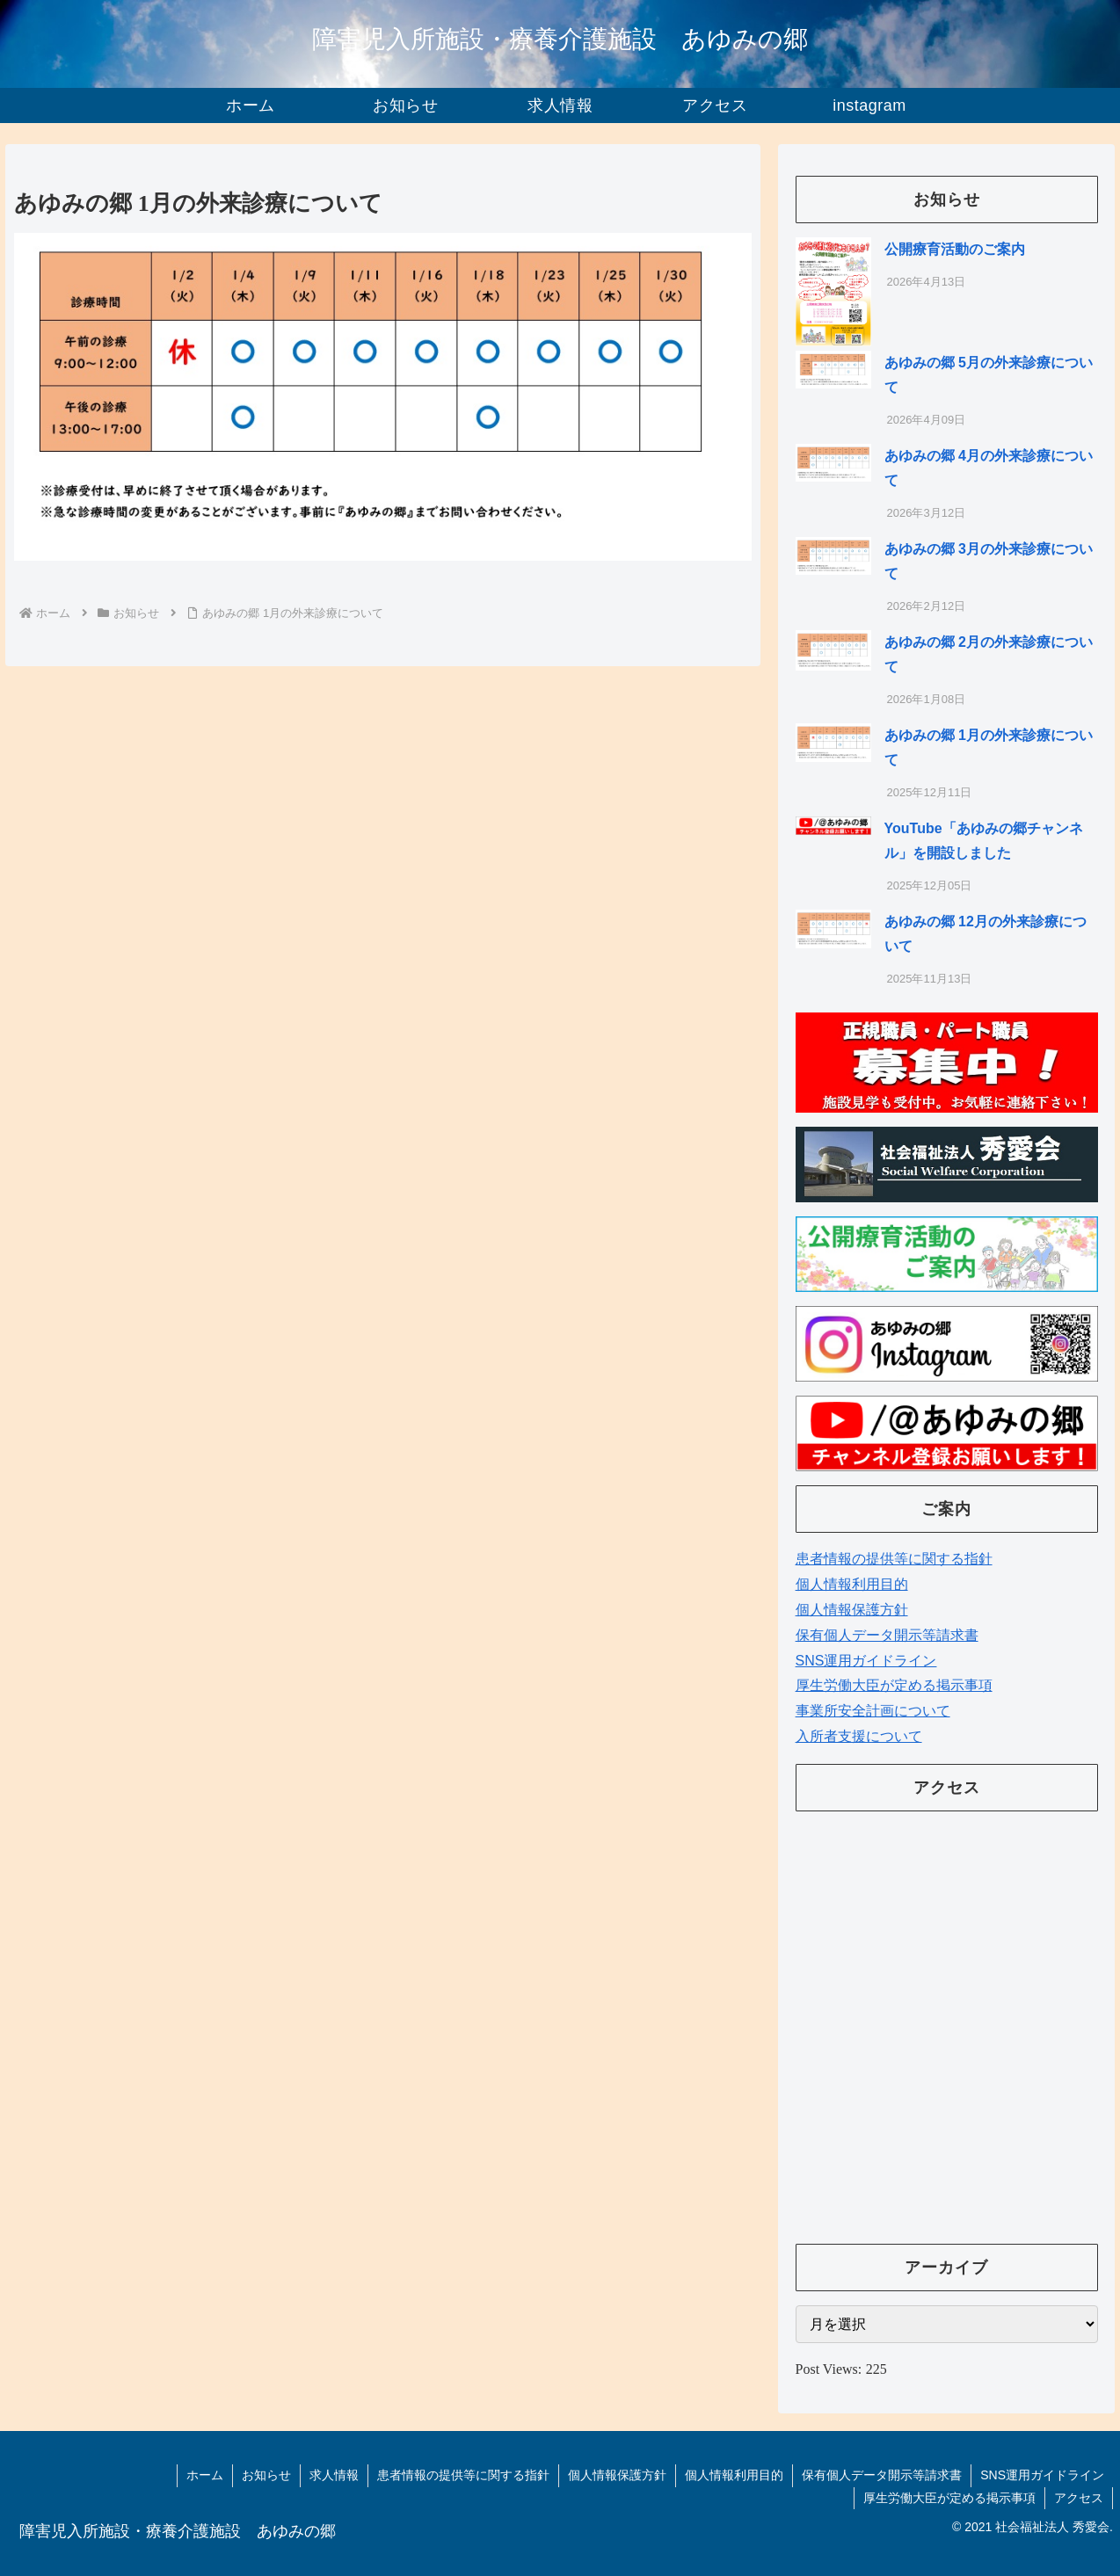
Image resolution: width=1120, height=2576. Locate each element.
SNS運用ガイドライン (866, 1660)
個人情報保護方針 (852, 1609)
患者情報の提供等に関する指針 (894, 1558)
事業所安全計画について (873, 1710)
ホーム (204, 2475)
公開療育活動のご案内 (954, 249)
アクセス (1078, 2498)
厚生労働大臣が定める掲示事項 (894, 1685)
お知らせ (266, 2475)
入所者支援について (859, 1736)
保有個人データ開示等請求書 (887, 1635)
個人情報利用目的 (852, 1584)
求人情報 (334, 2475)
